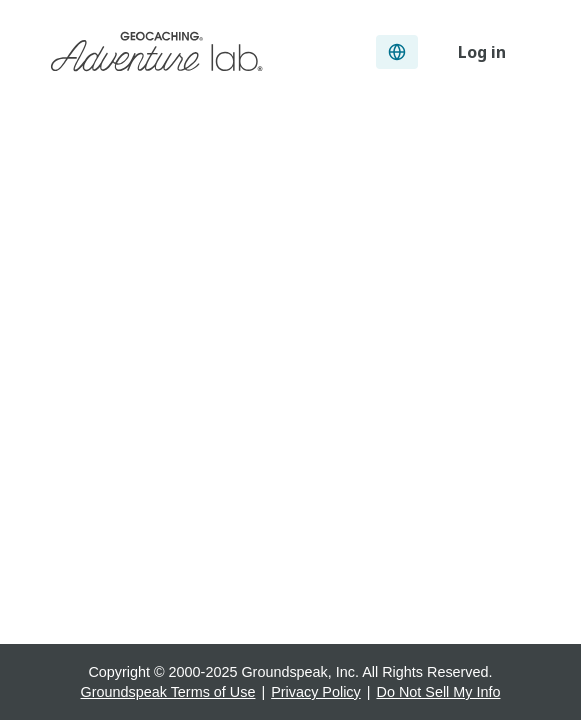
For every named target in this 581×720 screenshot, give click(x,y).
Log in (482, 52)
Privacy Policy (316, 692)
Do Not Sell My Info (439, 692)
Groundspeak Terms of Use (168, 692)
